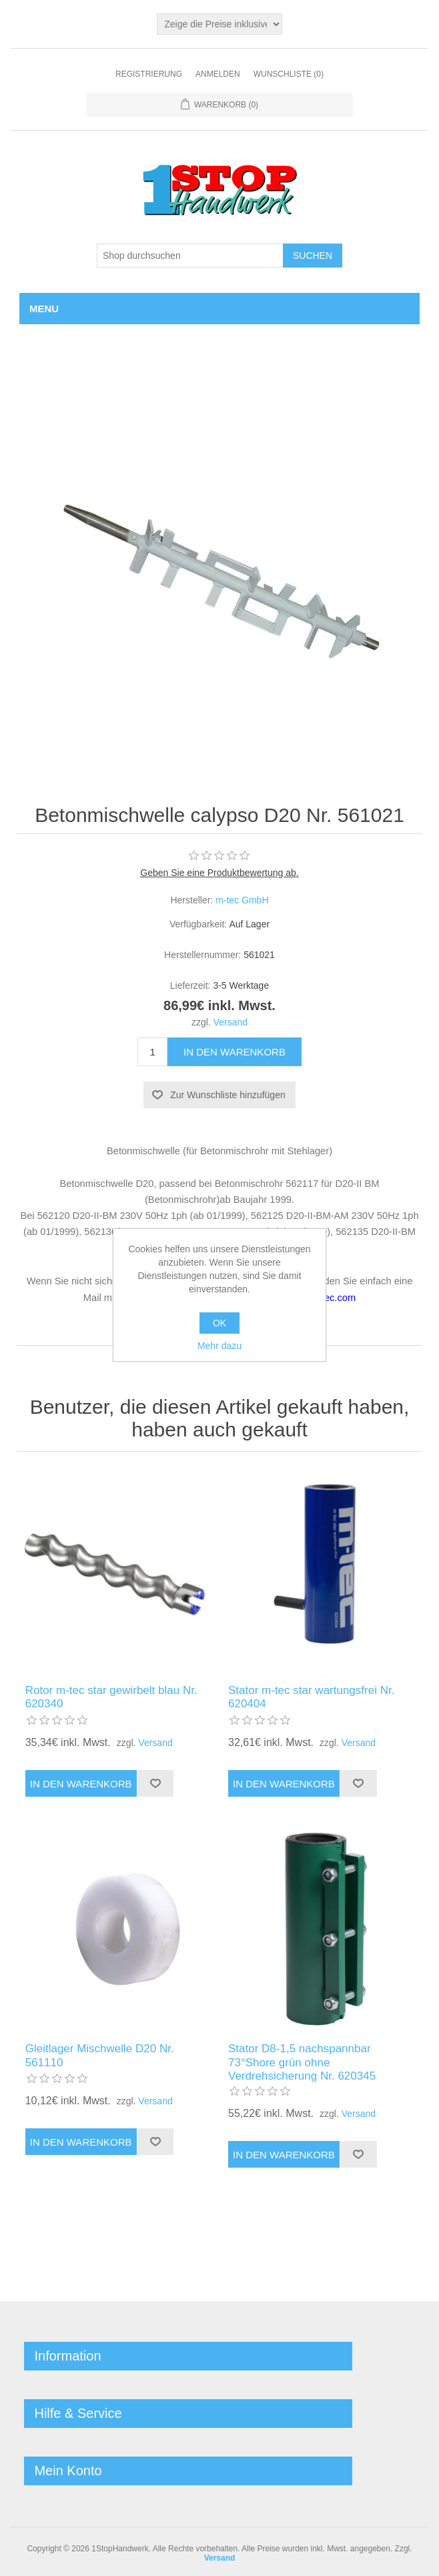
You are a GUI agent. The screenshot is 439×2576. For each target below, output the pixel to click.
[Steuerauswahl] (219, 24)
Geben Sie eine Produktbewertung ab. (219, 872)
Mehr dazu (219, 1345)
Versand (230, 1022)
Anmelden (217, 74)
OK (219, 1323)
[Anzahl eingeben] (152, 1051)
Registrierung (148, 74)
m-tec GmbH (241, 900)
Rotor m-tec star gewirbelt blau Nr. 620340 (111, 1694)
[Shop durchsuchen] (190, 256)
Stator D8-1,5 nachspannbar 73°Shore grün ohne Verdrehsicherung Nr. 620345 (302, 2059)
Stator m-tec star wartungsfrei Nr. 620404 (311, 1694)
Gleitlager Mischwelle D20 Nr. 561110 (99, 2052)
